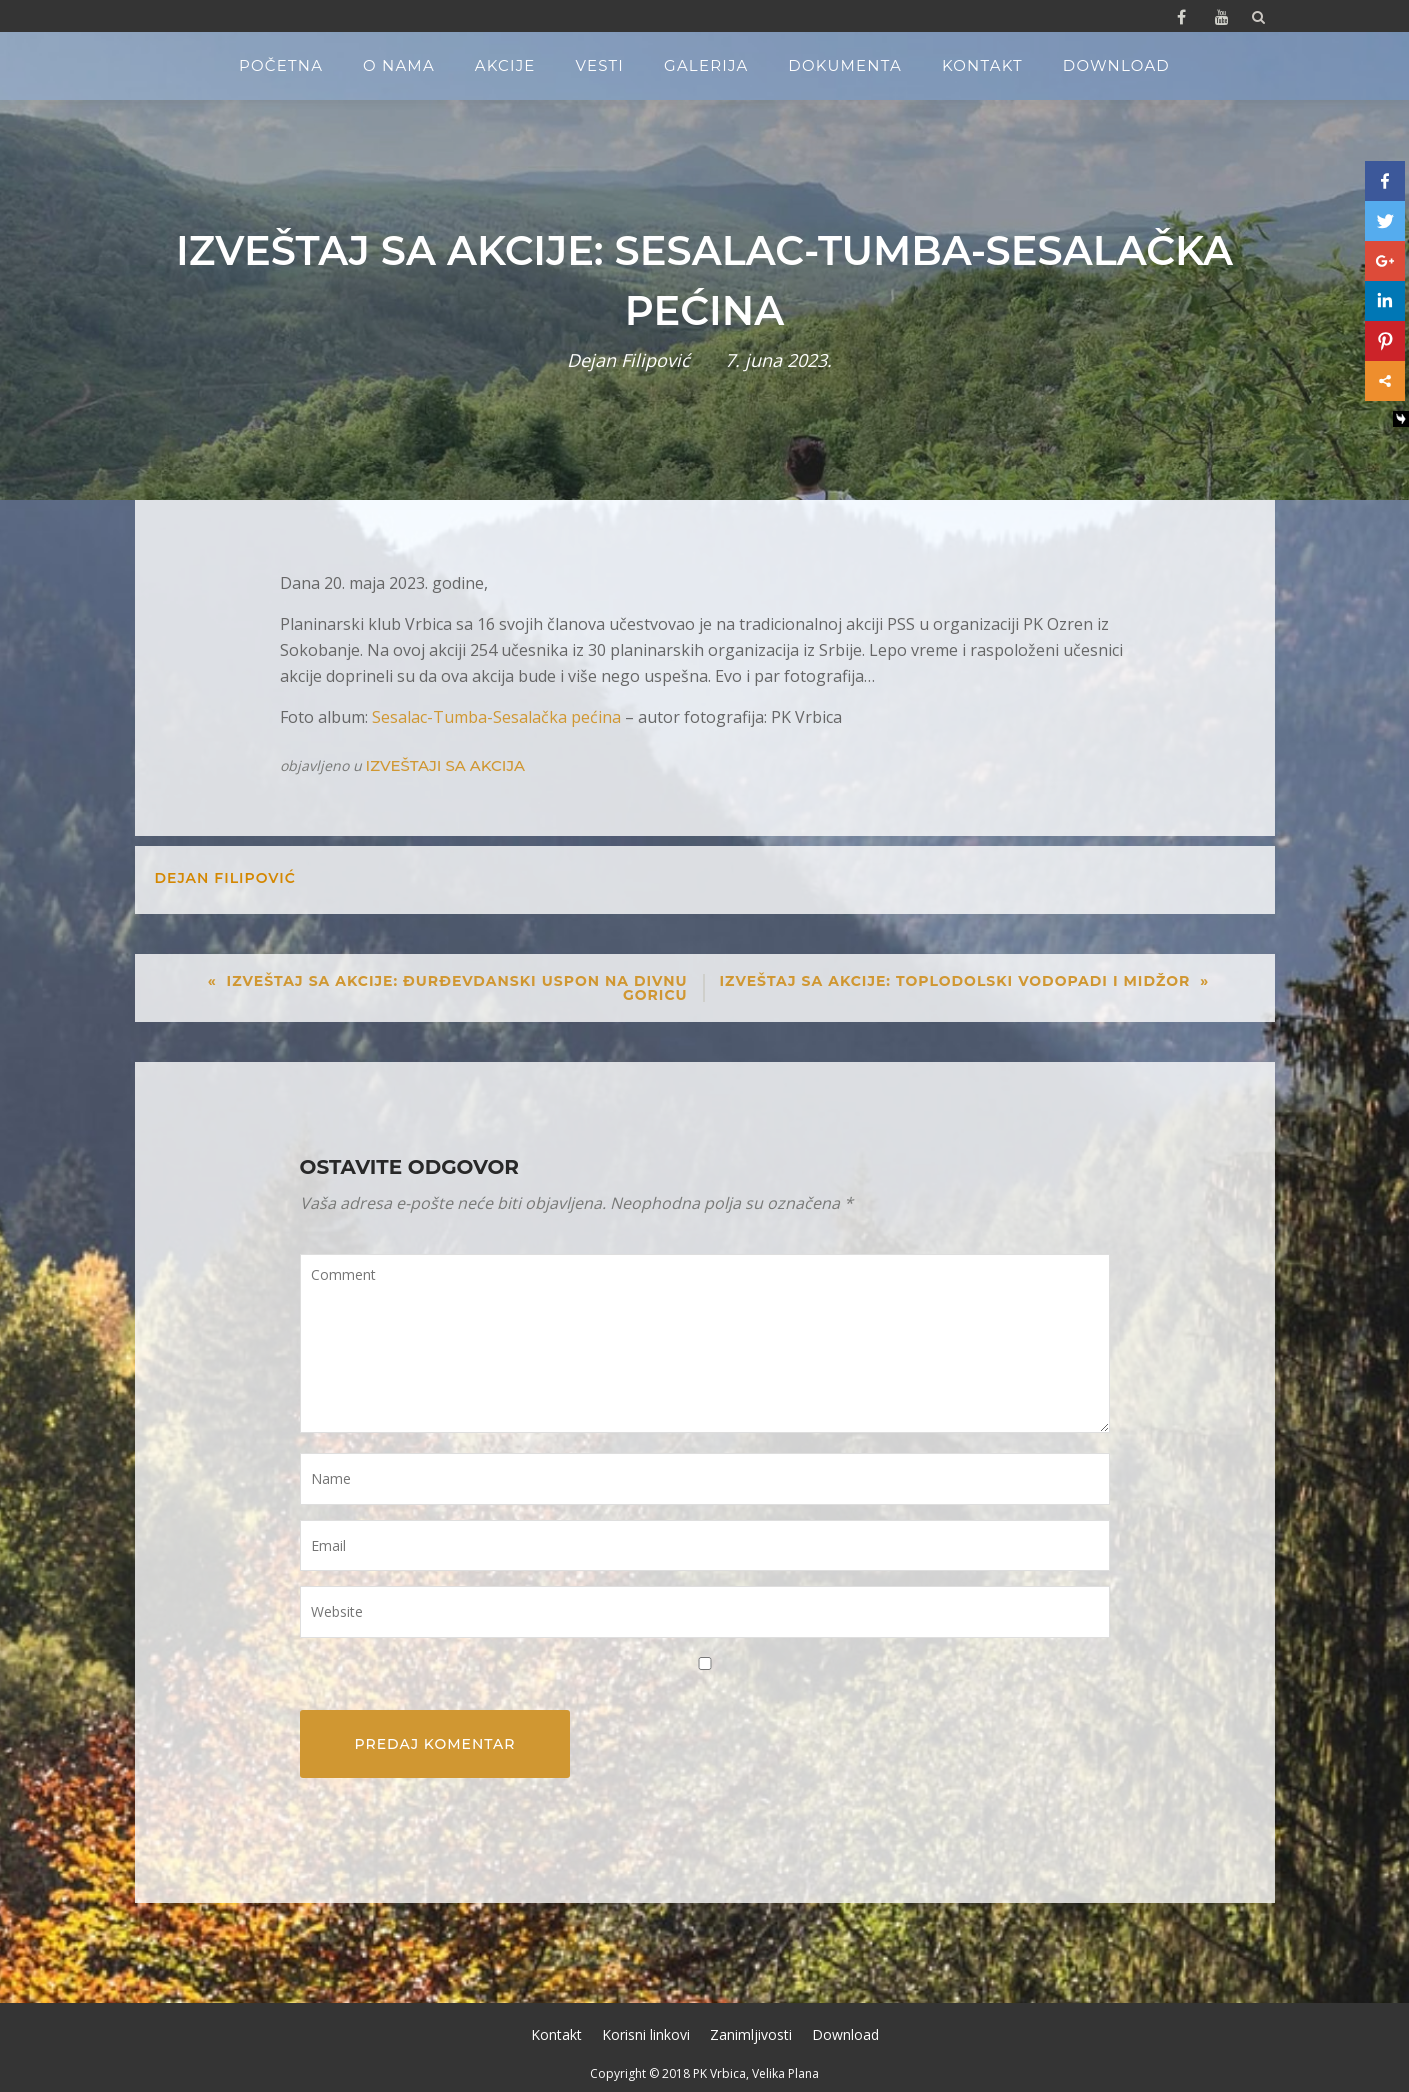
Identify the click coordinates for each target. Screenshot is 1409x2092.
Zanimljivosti (751, 2034)
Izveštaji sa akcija (445, 765)
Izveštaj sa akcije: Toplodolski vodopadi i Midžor (955, 981)
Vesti (600, 65)
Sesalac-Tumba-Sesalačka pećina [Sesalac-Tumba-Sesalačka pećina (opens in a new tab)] (496, 717)
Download (1116, 65)
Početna (281, 65)
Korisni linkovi (646, 2034)
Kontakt (982, 65)
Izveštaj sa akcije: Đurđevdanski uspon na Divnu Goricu (457, 988)
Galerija (706, 65)
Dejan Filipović (628, 360)
